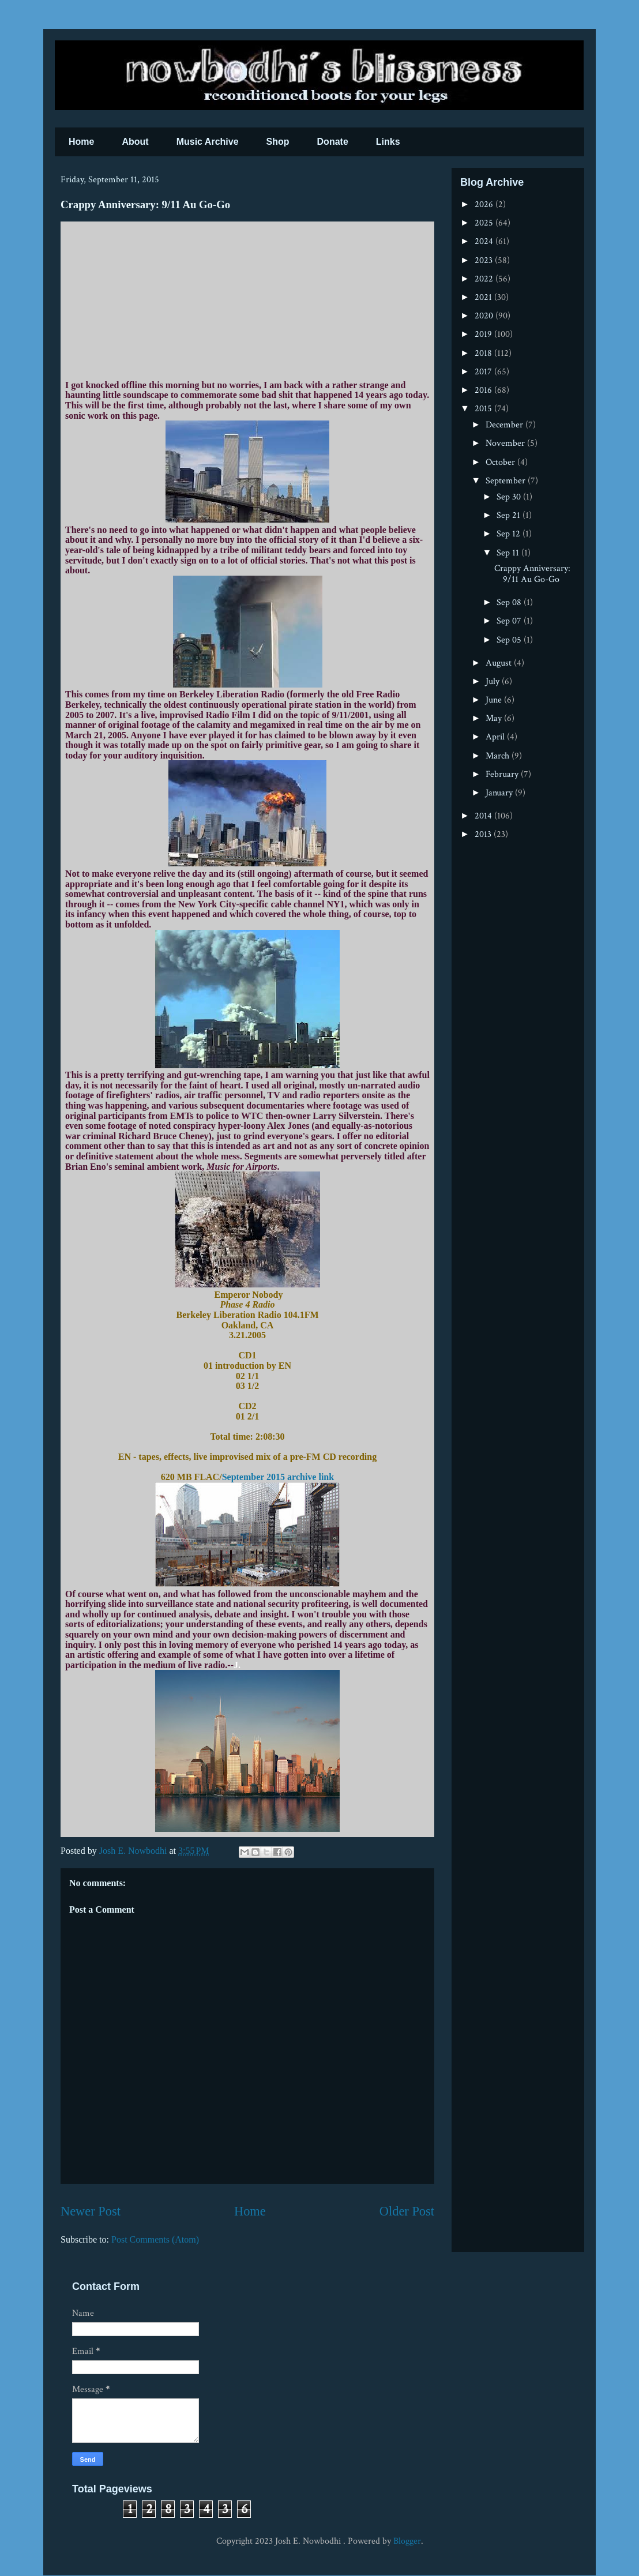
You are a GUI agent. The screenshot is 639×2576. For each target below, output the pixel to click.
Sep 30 (510, 497)
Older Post (406, 2211)
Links (388, 142)
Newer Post (91, 2211)
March (499, 756)
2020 (485, 316)
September (507, 481)
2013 (484, 834)
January (500, 793)
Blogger (407, 2541)
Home (81, 142)
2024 (485, 241)
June (495, 700)
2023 (485, 260)
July (494, 681)
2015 (484, 409)
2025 (485, 223)
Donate (332, 142)
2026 (485, 204)
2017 (484, 372)
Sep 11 (509, 553)
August (500, 663)
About (135, 142)
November (506, 443)
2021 (484, 297)
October (501, 462)
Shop (278, 142)
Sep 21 (510, 515)
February (503, 774)
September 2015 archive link (278, 1477)
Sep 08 (510, 602)
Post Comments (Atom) (155, 2239)
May (495, 718)
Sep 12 (510, 534)
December (505, 425)
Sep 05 (510, 640)
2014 (484, 816)
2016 (484, 390)
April (496, 737)
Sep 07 (510, 621)
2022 (485, 279)
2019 (484, 334)
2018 (484, 353)
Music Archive (207, 142)
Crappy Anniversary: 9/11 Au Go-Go (532, 573)
